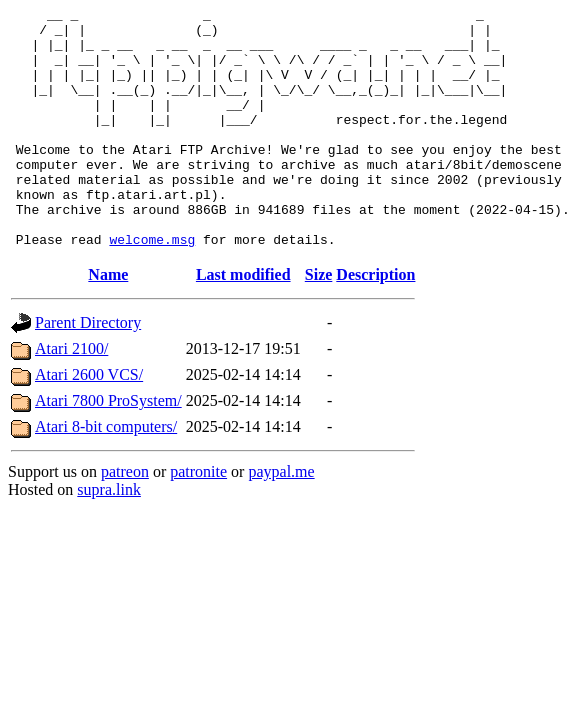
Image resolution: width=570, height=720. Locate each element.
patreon (125, 519)
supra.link (109, 537)
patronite (198, 519)
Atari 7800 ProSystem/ (108, 448)
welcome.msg (152, 287)
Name (108, 322)
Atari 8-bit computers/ (106, 474)
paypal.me (281, 519)
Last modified (243, 322)
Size (319, 322)
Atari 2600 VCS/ (89, 422)
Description (375, 322)
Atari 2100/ (71, 396)
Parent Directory (88, 370)
